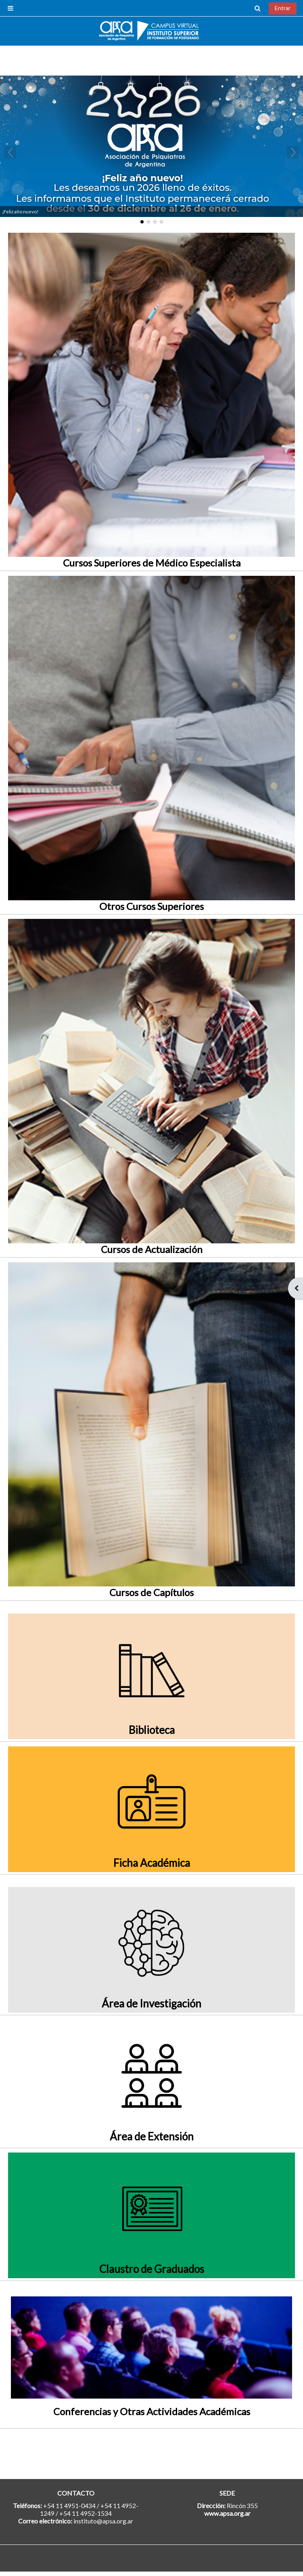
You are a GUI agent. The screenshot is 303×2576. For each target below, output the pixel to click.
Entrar (282, 7)
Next (293, 152)
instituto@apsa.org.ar (103, 2521)
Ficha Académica (151, 1862)
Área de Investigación (151, 2003)
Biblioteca (152, 1729)
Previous (10, 152)
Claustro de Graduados (151, 2268)
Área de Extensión (152, 2136)
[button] (257, 8)
